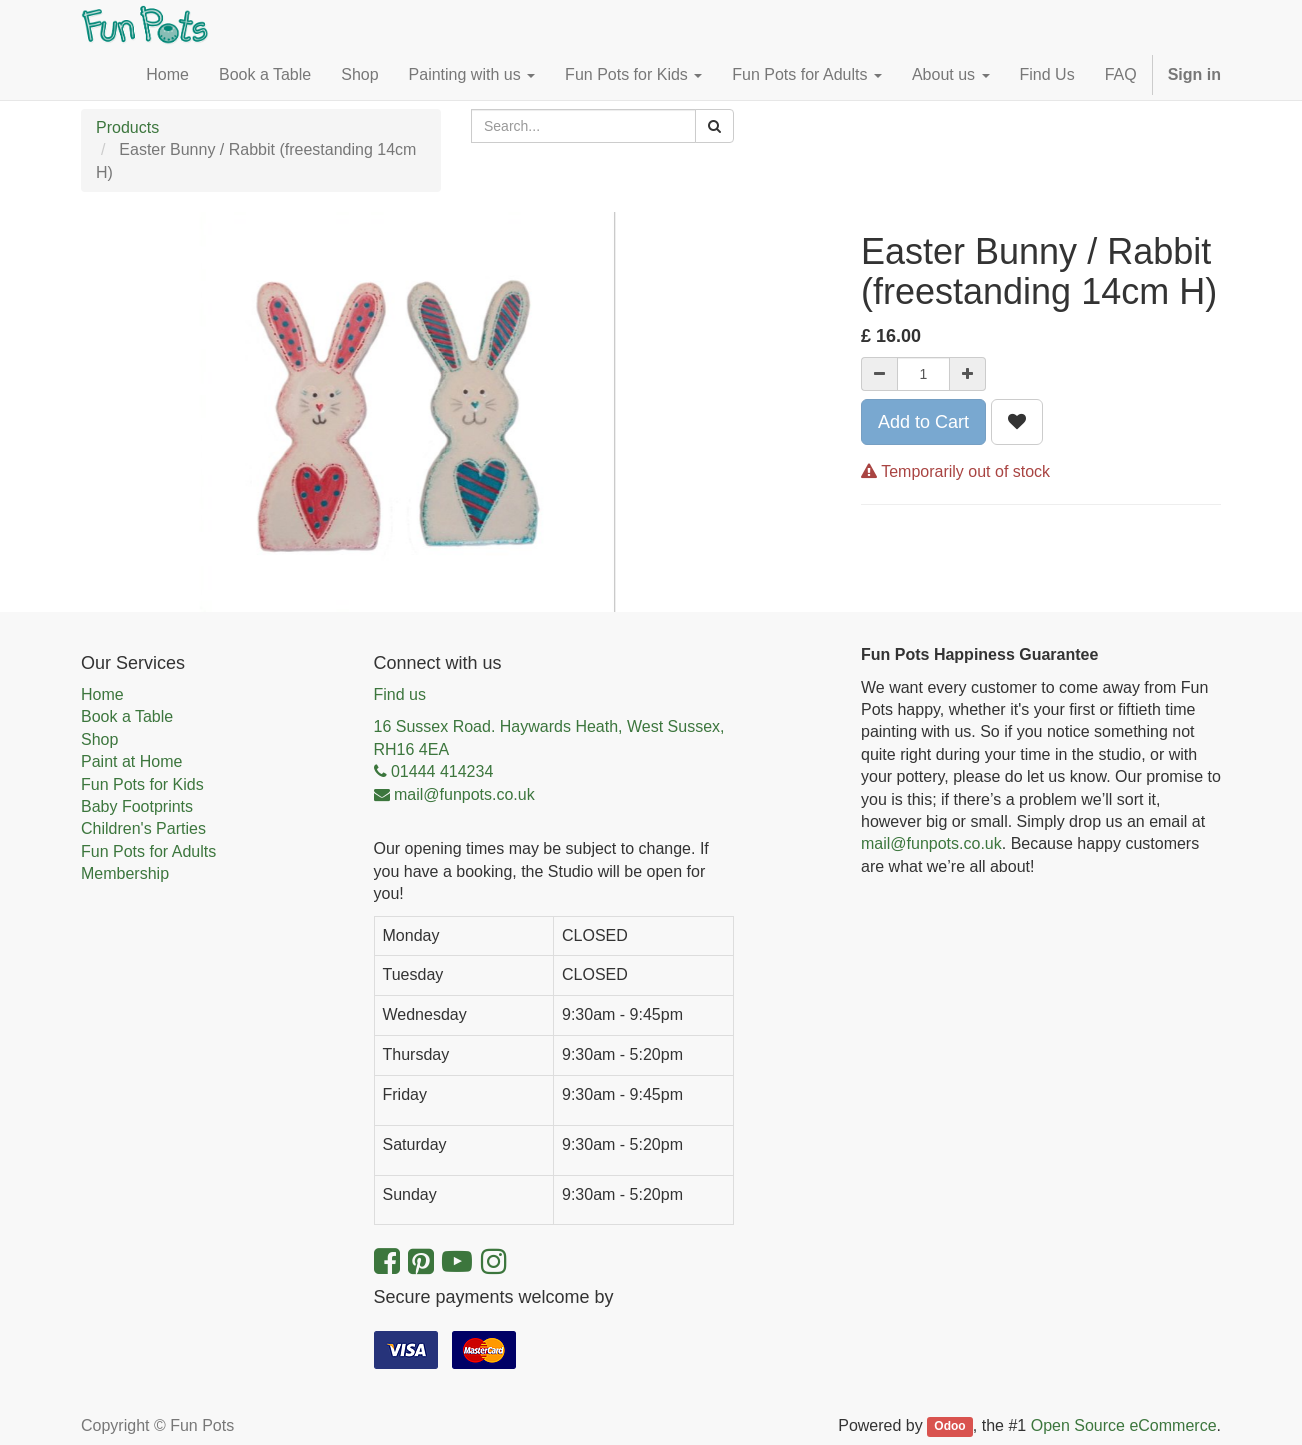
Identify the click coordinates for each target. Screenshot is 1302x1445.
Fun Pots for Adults (148, 851)
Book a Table (127, 716)
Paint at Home (131, 761)
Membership (125, 873)
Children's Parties (143, 828)
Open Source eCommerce (1124, 1425)
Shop (99, 739)
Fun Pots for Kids (142, 784)
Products (127, 127)
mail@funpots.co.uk (931, 843)
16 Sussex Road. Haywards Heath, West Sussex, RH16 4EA (549, 737)
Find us (400, 694)
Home (102, 694)
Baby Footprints (137, 806)
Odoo (949, 1427)
